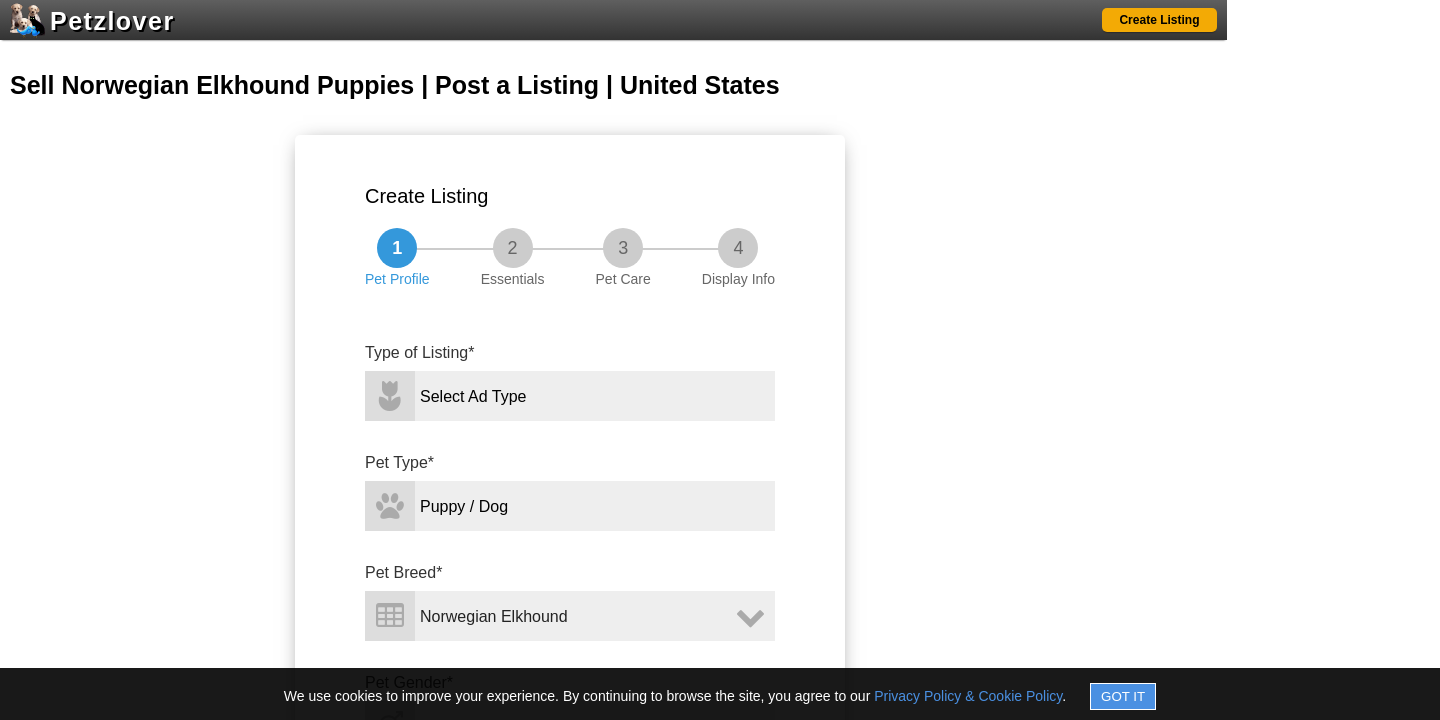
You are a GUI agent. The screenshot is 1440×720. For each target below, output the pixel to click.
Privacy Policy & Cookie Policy (968, 696)
